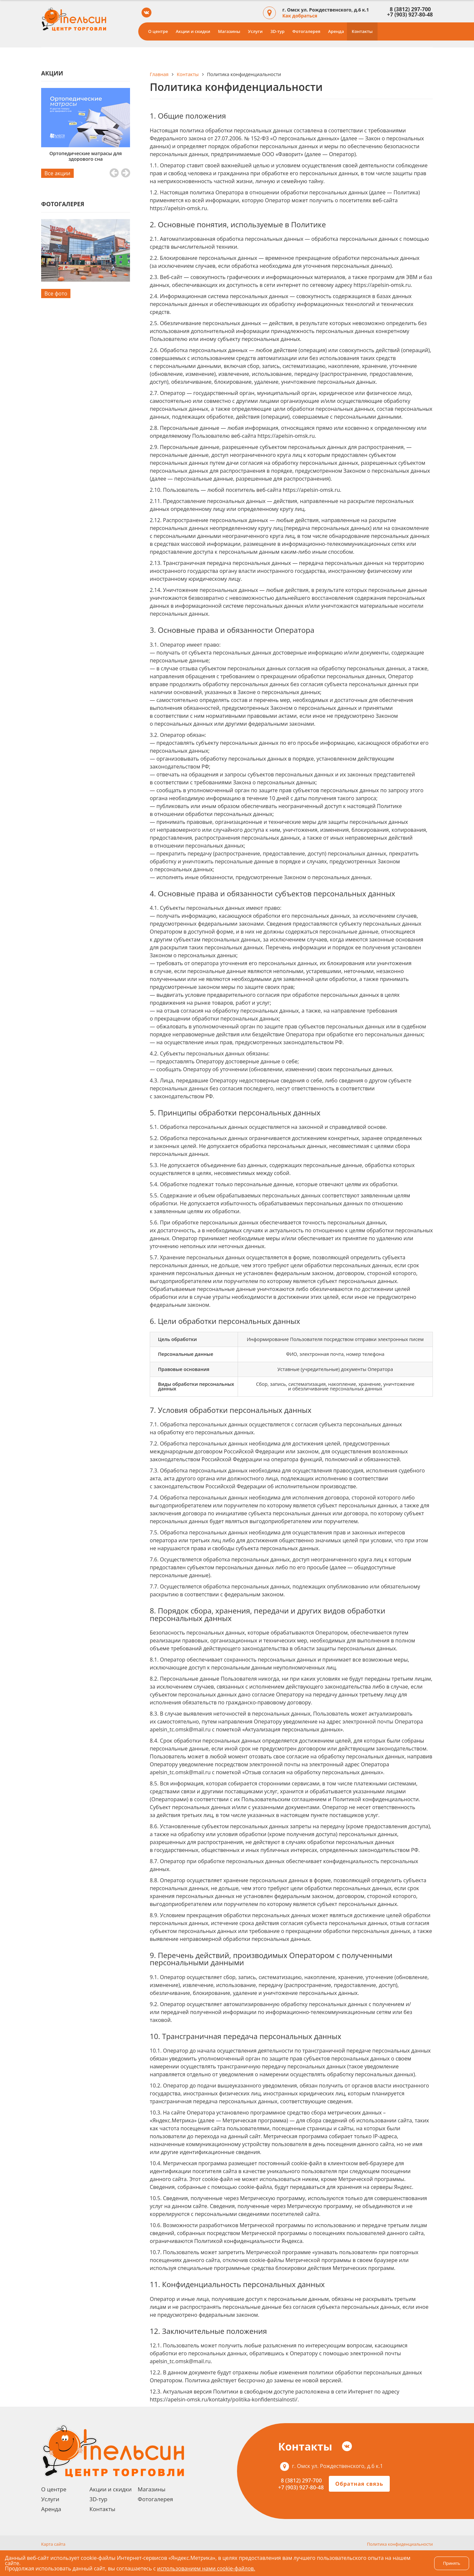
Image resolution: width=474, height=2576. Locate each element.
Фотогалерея (306, 31)
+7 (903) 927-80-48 (410, 14)
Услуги (255, 31)
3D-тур (277, 31)
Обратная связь (359, 2483)
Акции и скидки (193, 31)
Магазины (229, 31)
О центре (158, 31)
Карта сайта (53, 2544)
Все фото (55, 293)
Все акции (57, 173)
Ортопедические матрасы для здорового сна (85, 156)
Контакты (362, 31)
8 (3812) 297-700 (409, 9)
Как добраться (299, 16)
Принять (451, 2563)
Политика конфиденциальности (400, 2544)
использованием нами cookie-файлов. (206, 2568)
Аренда (336, 31)
